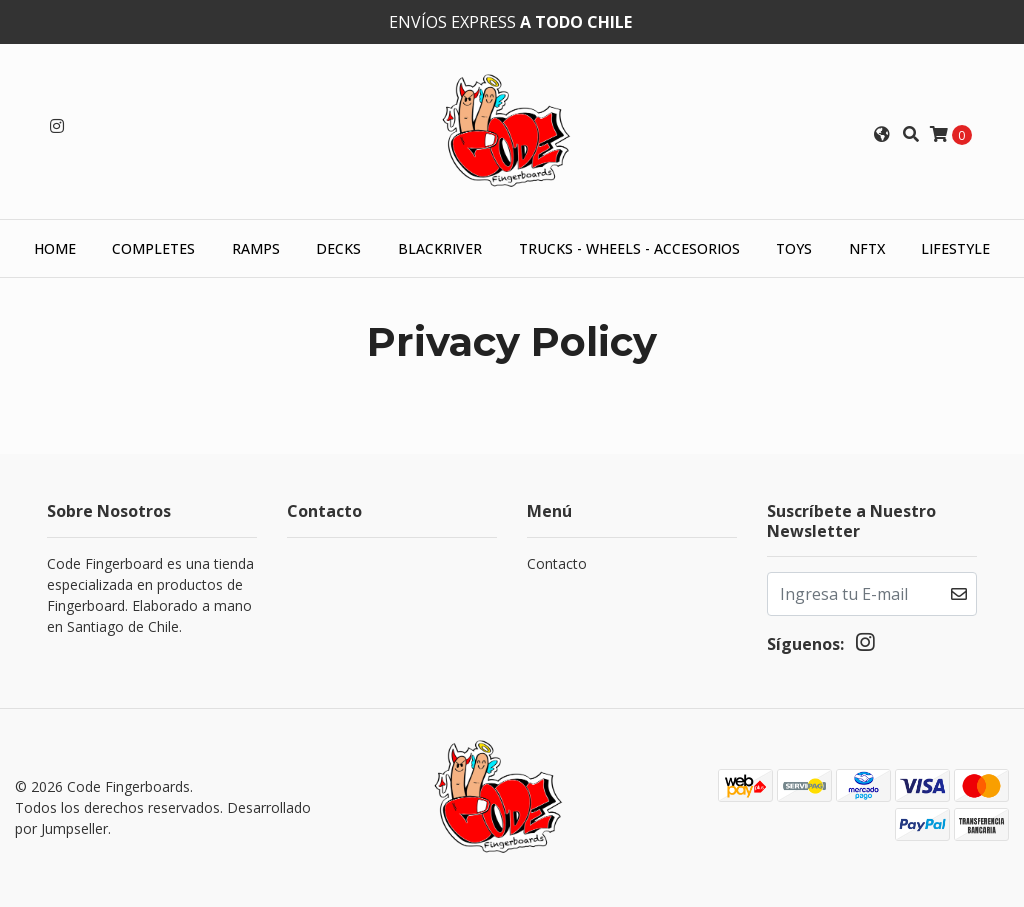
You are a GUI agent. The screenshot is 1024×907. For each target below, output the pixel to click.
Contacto (557, 563)
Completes (153, 248)
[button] (882, 134)
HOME (55, 248)
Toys (794, 248)
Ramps (256, 248)
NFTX (867, 248)
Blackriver (440, 248)
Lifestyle (955, 248)
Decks (338, 248)
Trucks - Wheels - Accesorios (629, 248)
